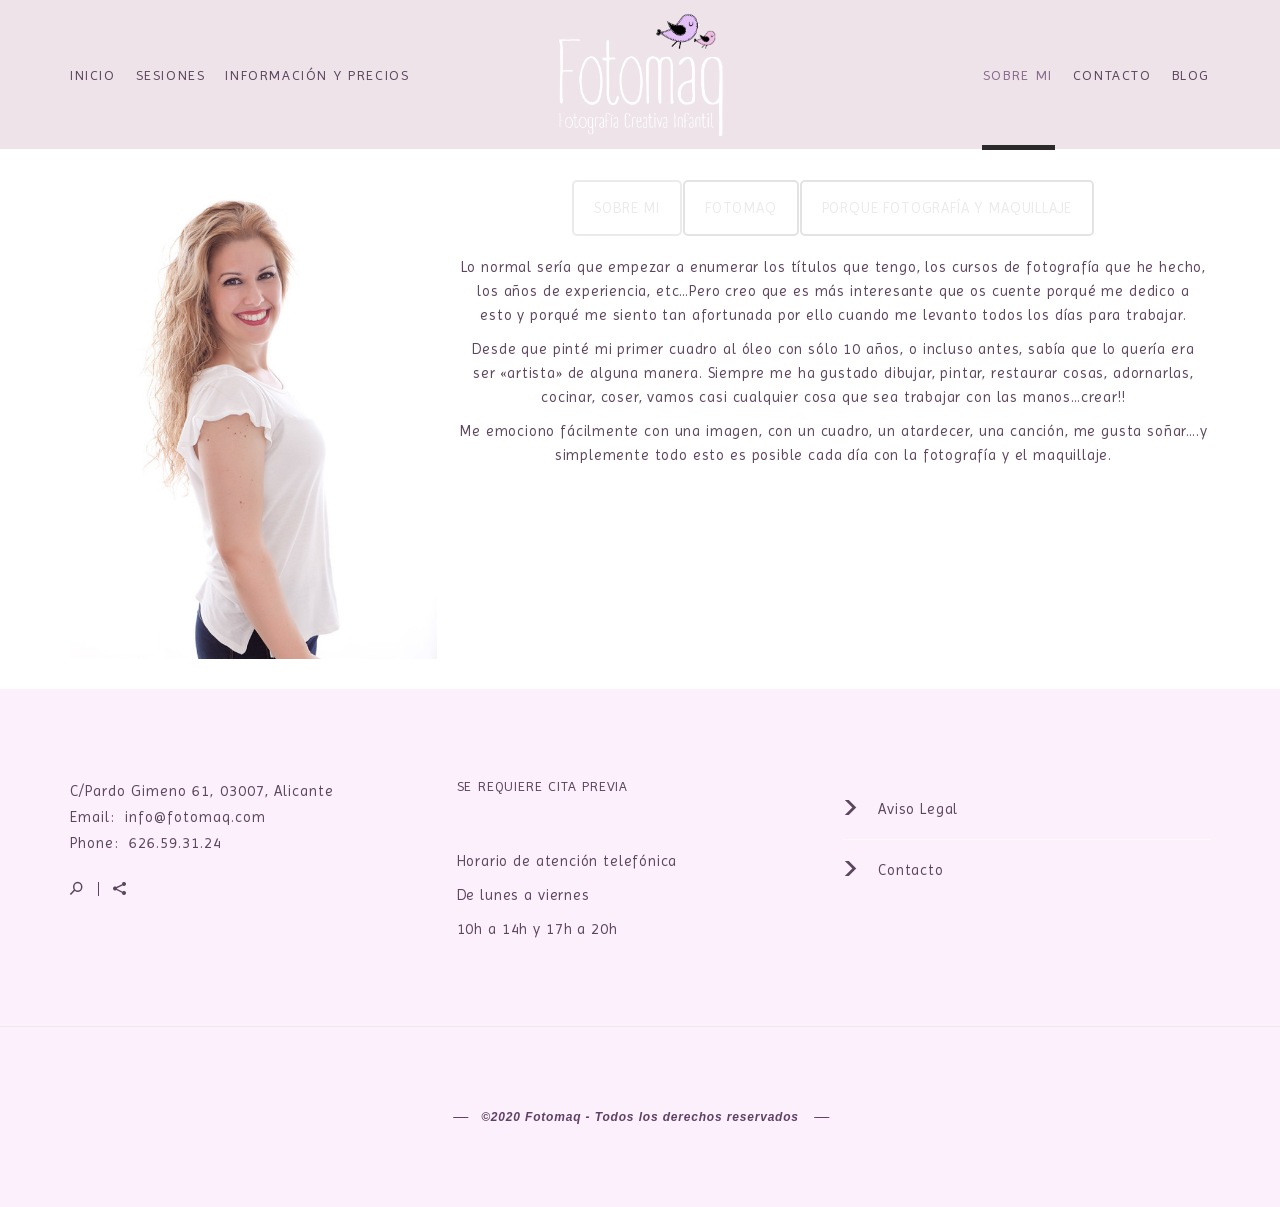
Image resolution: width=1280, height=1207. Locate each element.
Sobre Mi (1018, 75)
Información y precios (317, 75)
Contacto (1112, 75)
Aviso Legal (900, 809)
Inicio (93, 75)
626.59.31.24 (175, 843)
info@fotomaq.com (195, 817)
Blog (1191, 75)
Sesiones (171, 75)
